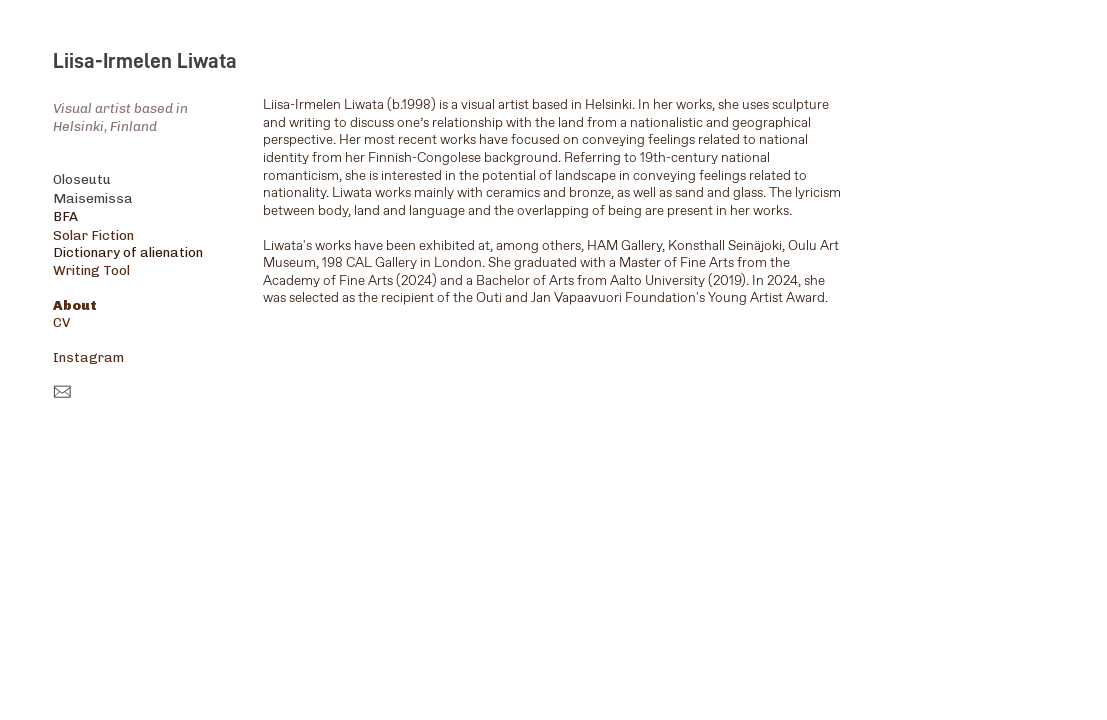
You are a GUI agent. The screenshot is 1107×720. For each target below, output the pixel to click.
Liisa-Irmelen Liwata (145, 61)
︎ (62, 393)
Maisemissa (93, 198)
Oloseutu (82, 179)
